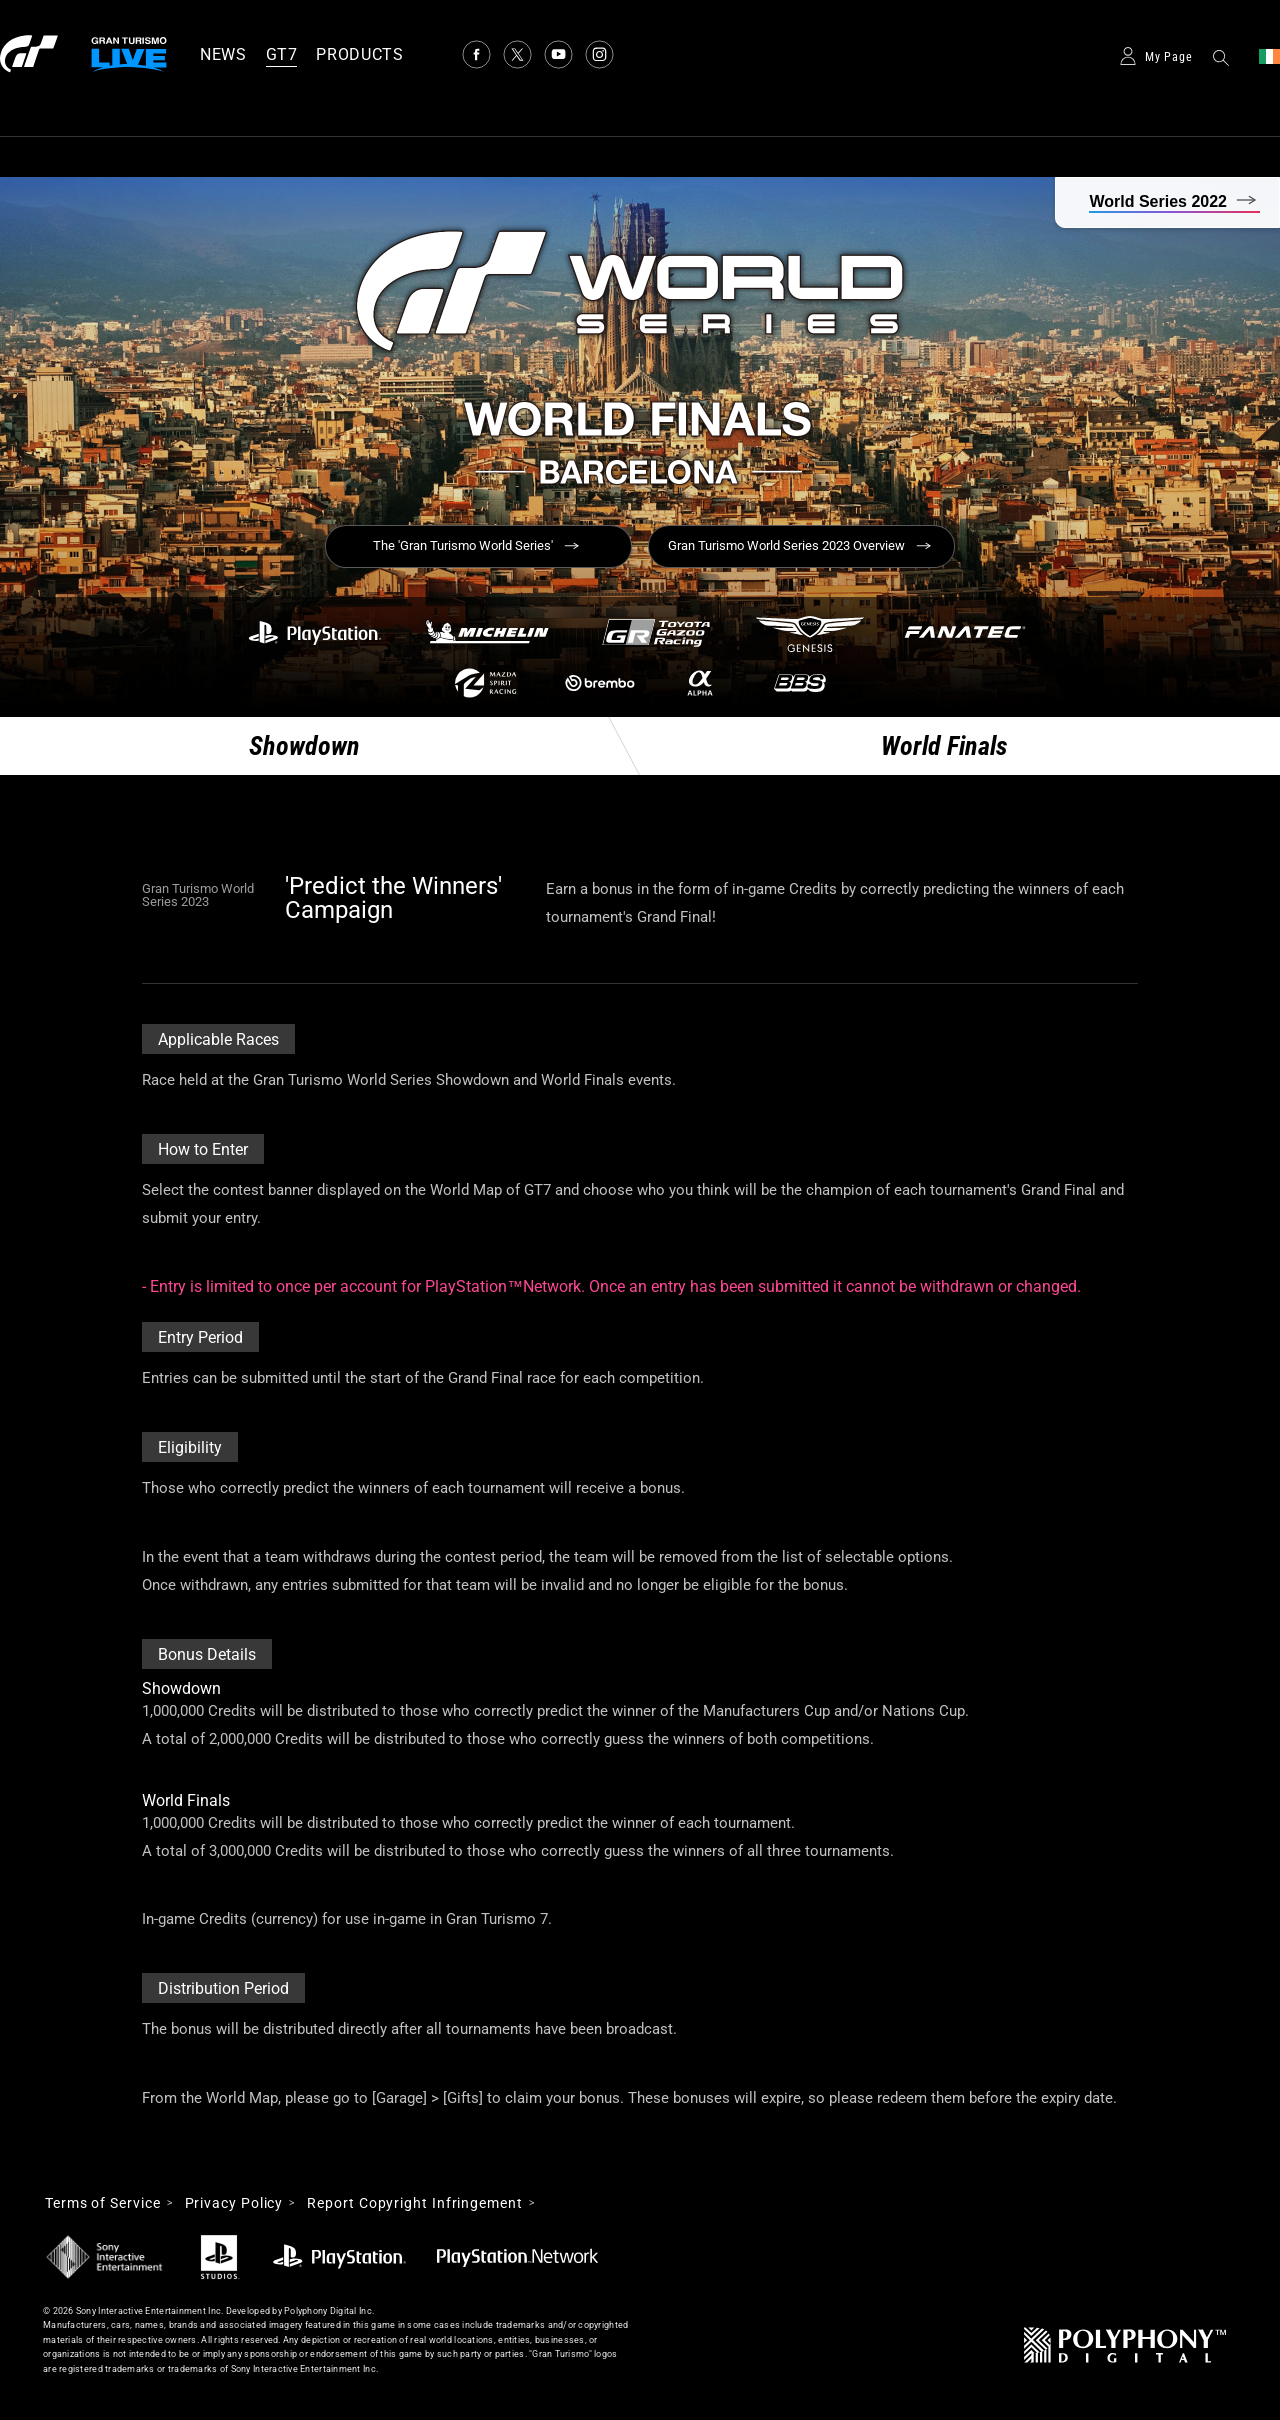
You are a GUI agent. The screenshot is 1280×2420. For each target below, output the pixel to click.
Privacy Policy (234, 2203)
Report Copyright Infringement (414, 2203)
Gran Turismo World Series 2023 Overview (786, 545)
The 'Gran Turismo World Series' (463, 545)
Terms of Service (103, 2203)
